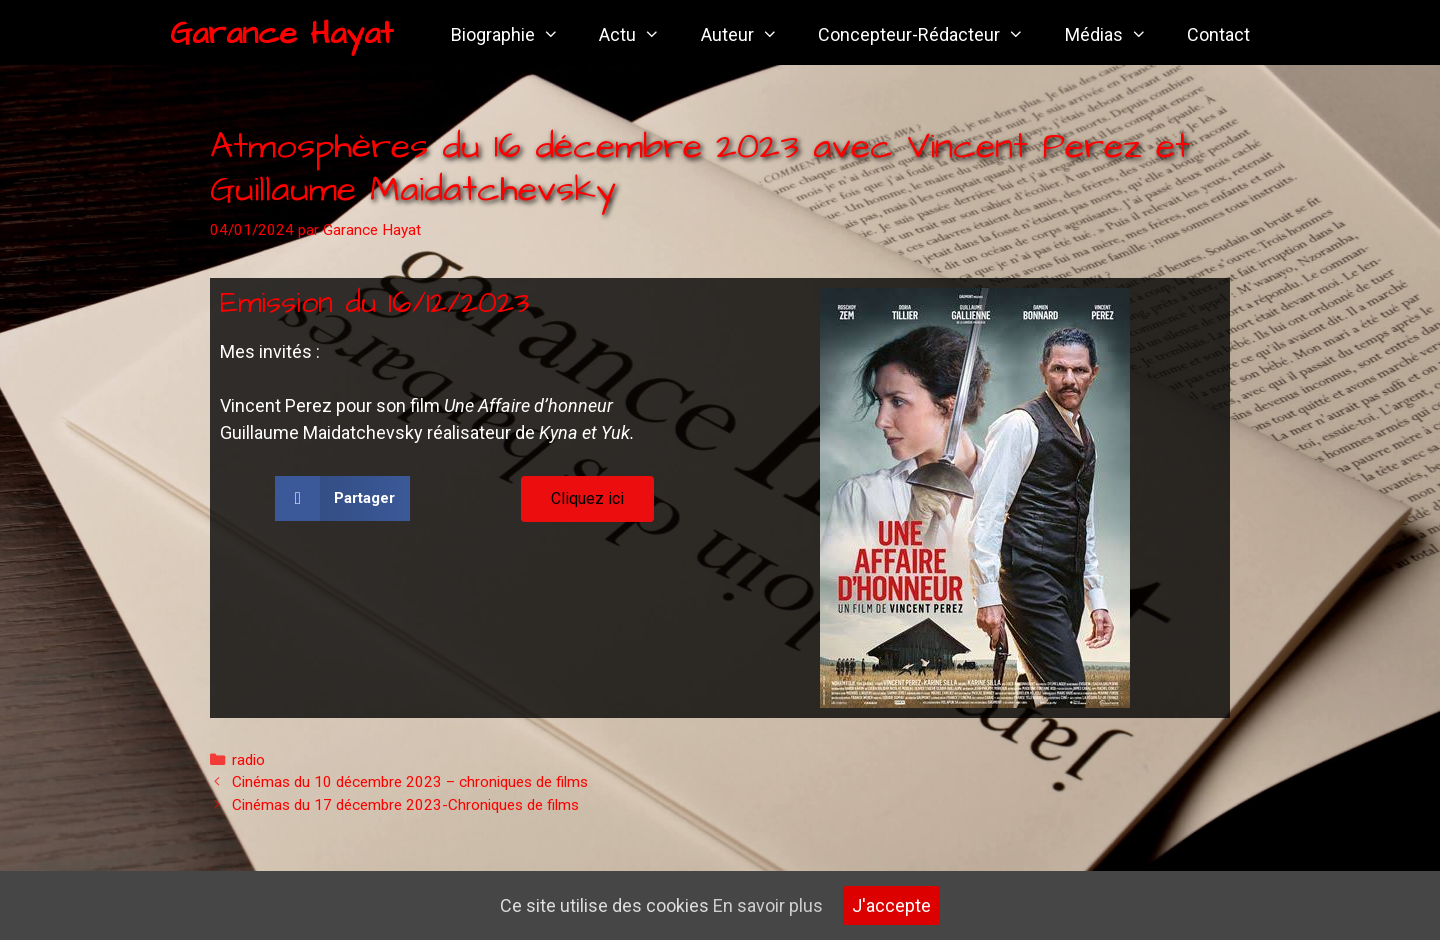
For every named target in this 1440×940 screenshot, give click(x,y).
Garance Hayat (281, 33)
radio (248, 760)
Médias (1116, 35)
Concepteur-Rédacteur (931, 35)
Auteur (749, 35)
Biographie (515, 35)
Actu (639, 35)
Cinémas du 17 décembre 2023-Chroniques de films (405, 805)
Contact (1218, 34)
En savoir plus (768, 905)
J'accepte (891, 905)
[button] (342, 498)
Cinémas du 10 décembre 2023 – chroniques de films (410, 782)
